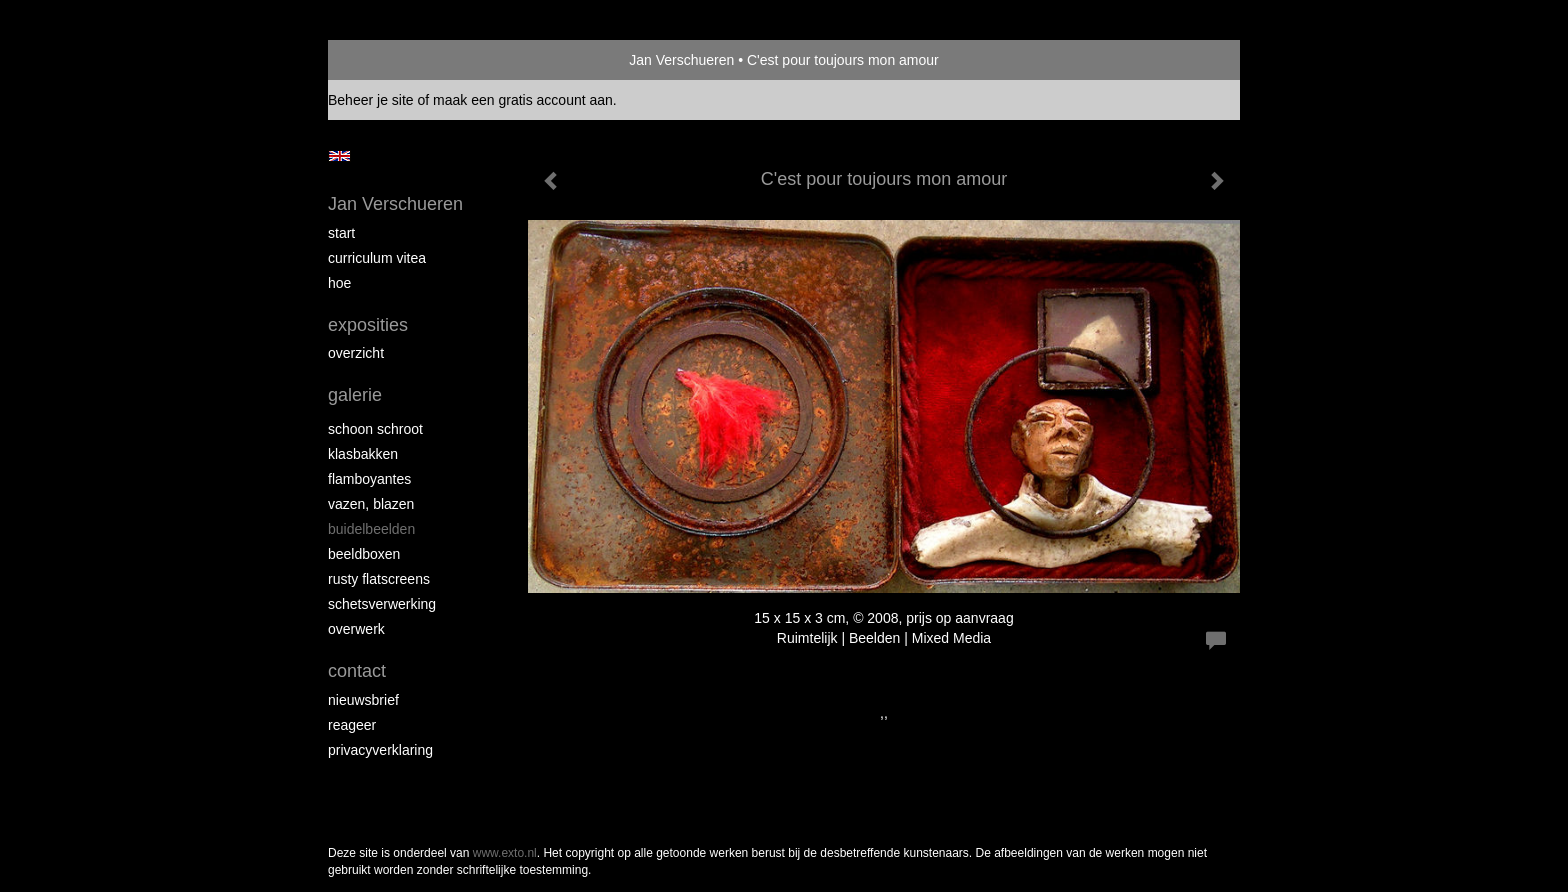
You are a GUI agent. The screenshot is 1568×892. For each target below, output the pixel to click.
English (339, 156)
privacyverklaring (380, 750)
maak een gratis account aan (523, 100)
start (341, 233)
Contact (357, 671)
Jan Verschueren (681, 60)
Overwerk (356, 629)
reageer (352, 725)
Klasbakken (363, 454)
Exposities (368, 325)
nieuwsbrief (363, 700)
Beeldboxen (364, 554)
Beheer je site (371, 100)
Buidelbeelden (371, 529)
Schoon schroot (375, 429)
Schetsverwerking (382, 604)
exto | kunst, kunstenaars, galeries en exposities (384, 60)
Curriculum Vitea (377, 258)
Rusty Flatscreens (379, 579)
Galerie (355, 395)
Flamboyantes (369, 479)
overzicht (356, 353)
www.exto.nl (505, 853)
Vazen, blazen (371, 504)
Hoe (339, 283)
